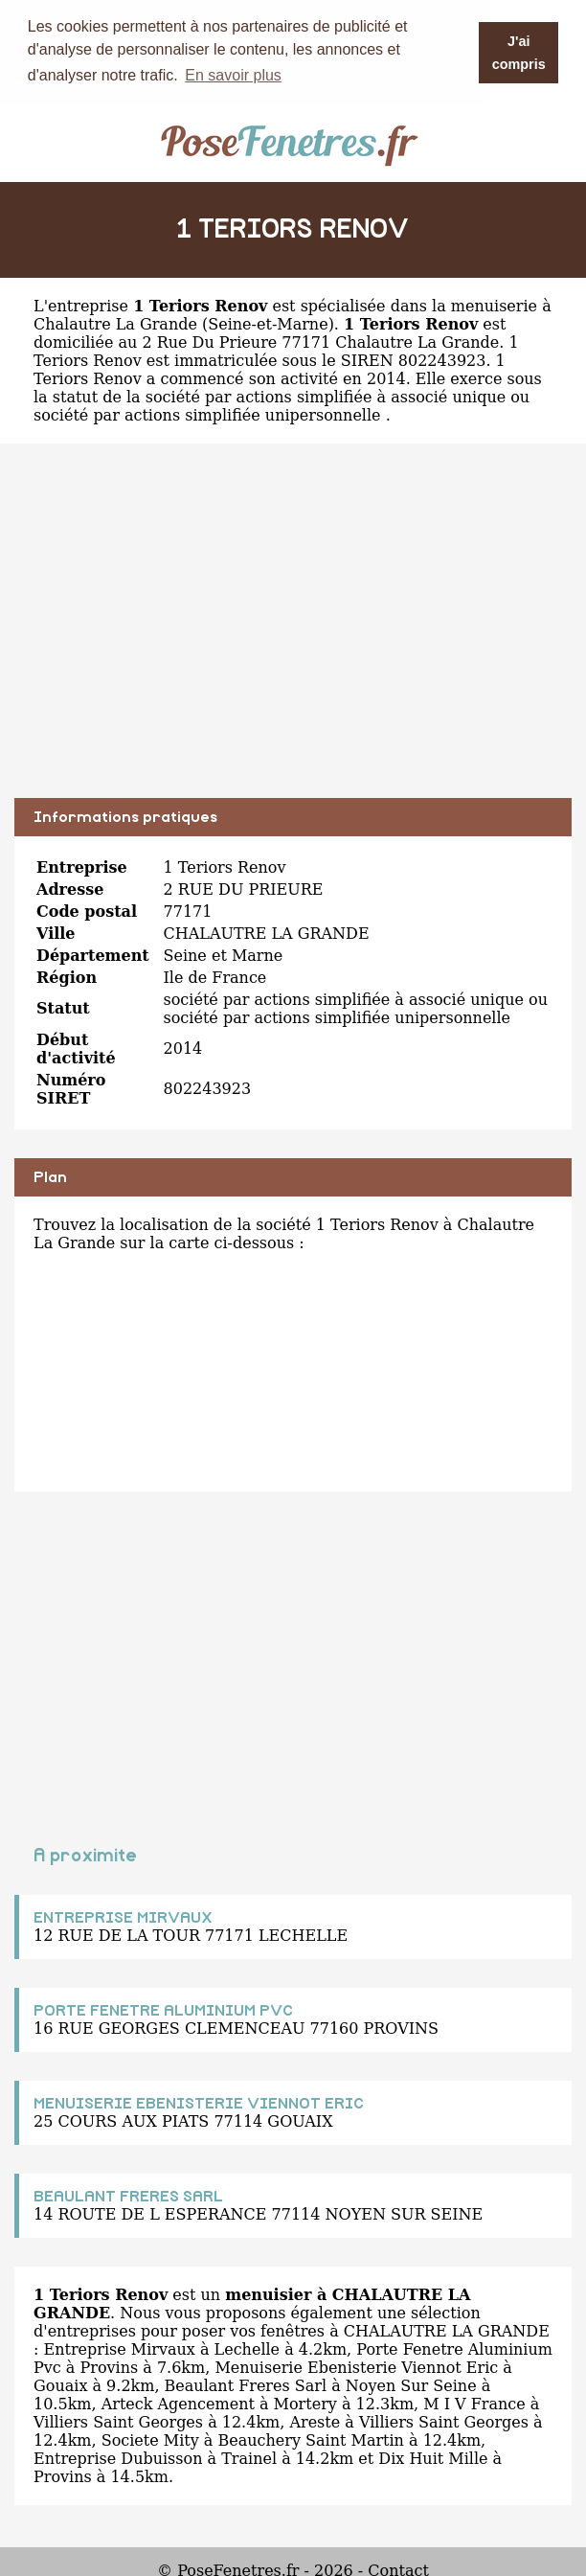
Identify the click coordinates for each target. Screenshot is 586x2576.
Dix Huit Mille (432, 2458)
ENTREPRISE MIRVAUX (123, 1917)
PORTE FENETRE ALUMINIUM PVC (163, 2009)
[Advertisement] (293, 634)
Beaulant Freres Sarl (246, 2385)
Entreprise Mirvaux (118, 2348)
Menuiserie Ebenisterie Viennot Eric (356, 2367)
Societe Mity (150, 2439)
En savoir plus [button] (233, 75)
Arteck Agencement (178, 2403)
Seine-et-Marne (267, 323)
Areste (314, 2421)
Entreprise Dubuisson (118, 2458)
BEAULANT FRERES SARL (128, 2195)
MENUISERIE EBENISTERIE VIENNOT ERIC (199, 2102)
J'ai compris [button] (519, 53)
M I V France (474, 2403)
